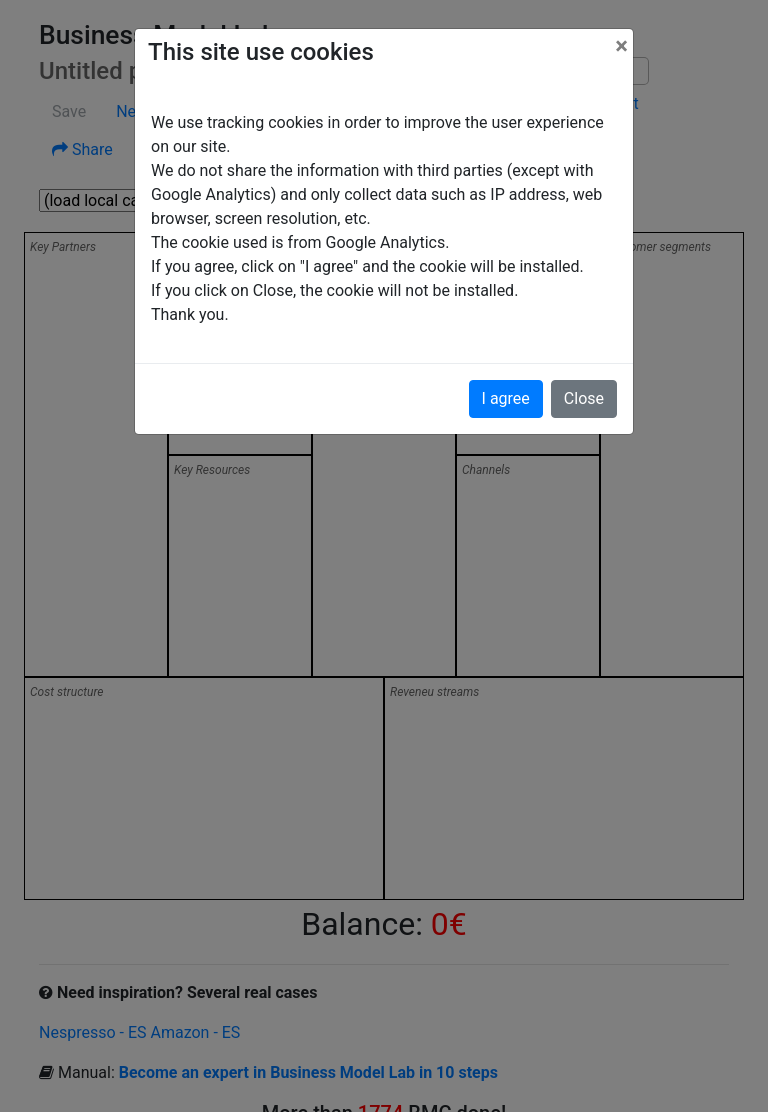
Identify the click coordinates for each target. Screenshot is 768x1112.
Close (584, 398)
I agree (506, 398)
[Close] (621, 46)
